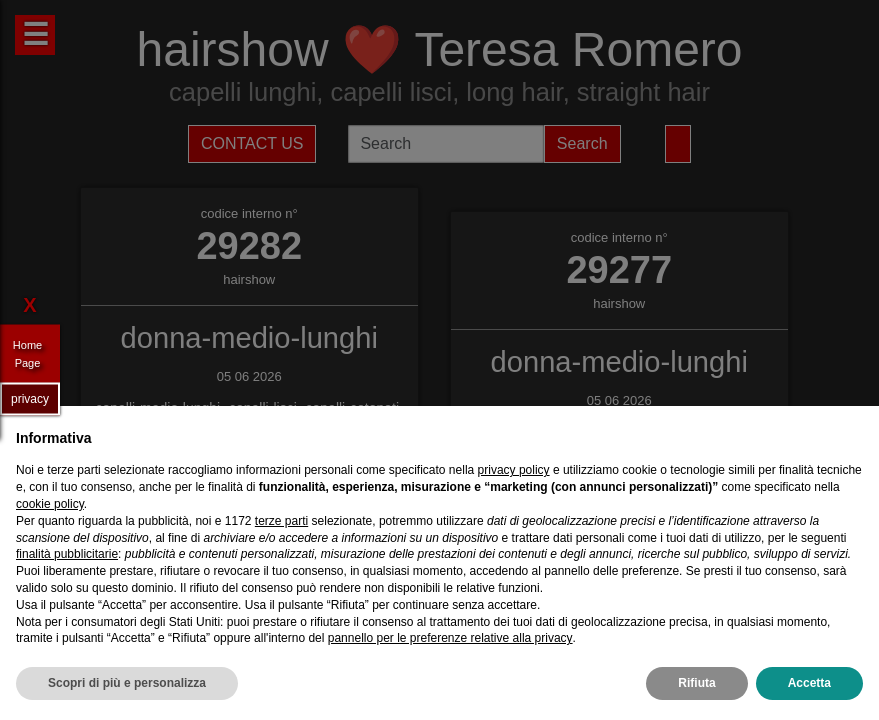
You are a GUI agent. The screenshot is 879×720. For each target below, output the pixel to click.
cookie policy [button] (50, 504)
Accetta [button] (809, 683)
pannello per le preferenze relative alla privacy (450, 638)
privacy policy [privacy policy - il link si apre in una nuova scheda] (514, 470)
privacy (30, 398)
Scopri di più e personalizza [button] (127, 683)
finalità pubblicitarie (67, 554)
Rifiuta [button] (696, 683)
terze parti (281, 521)
